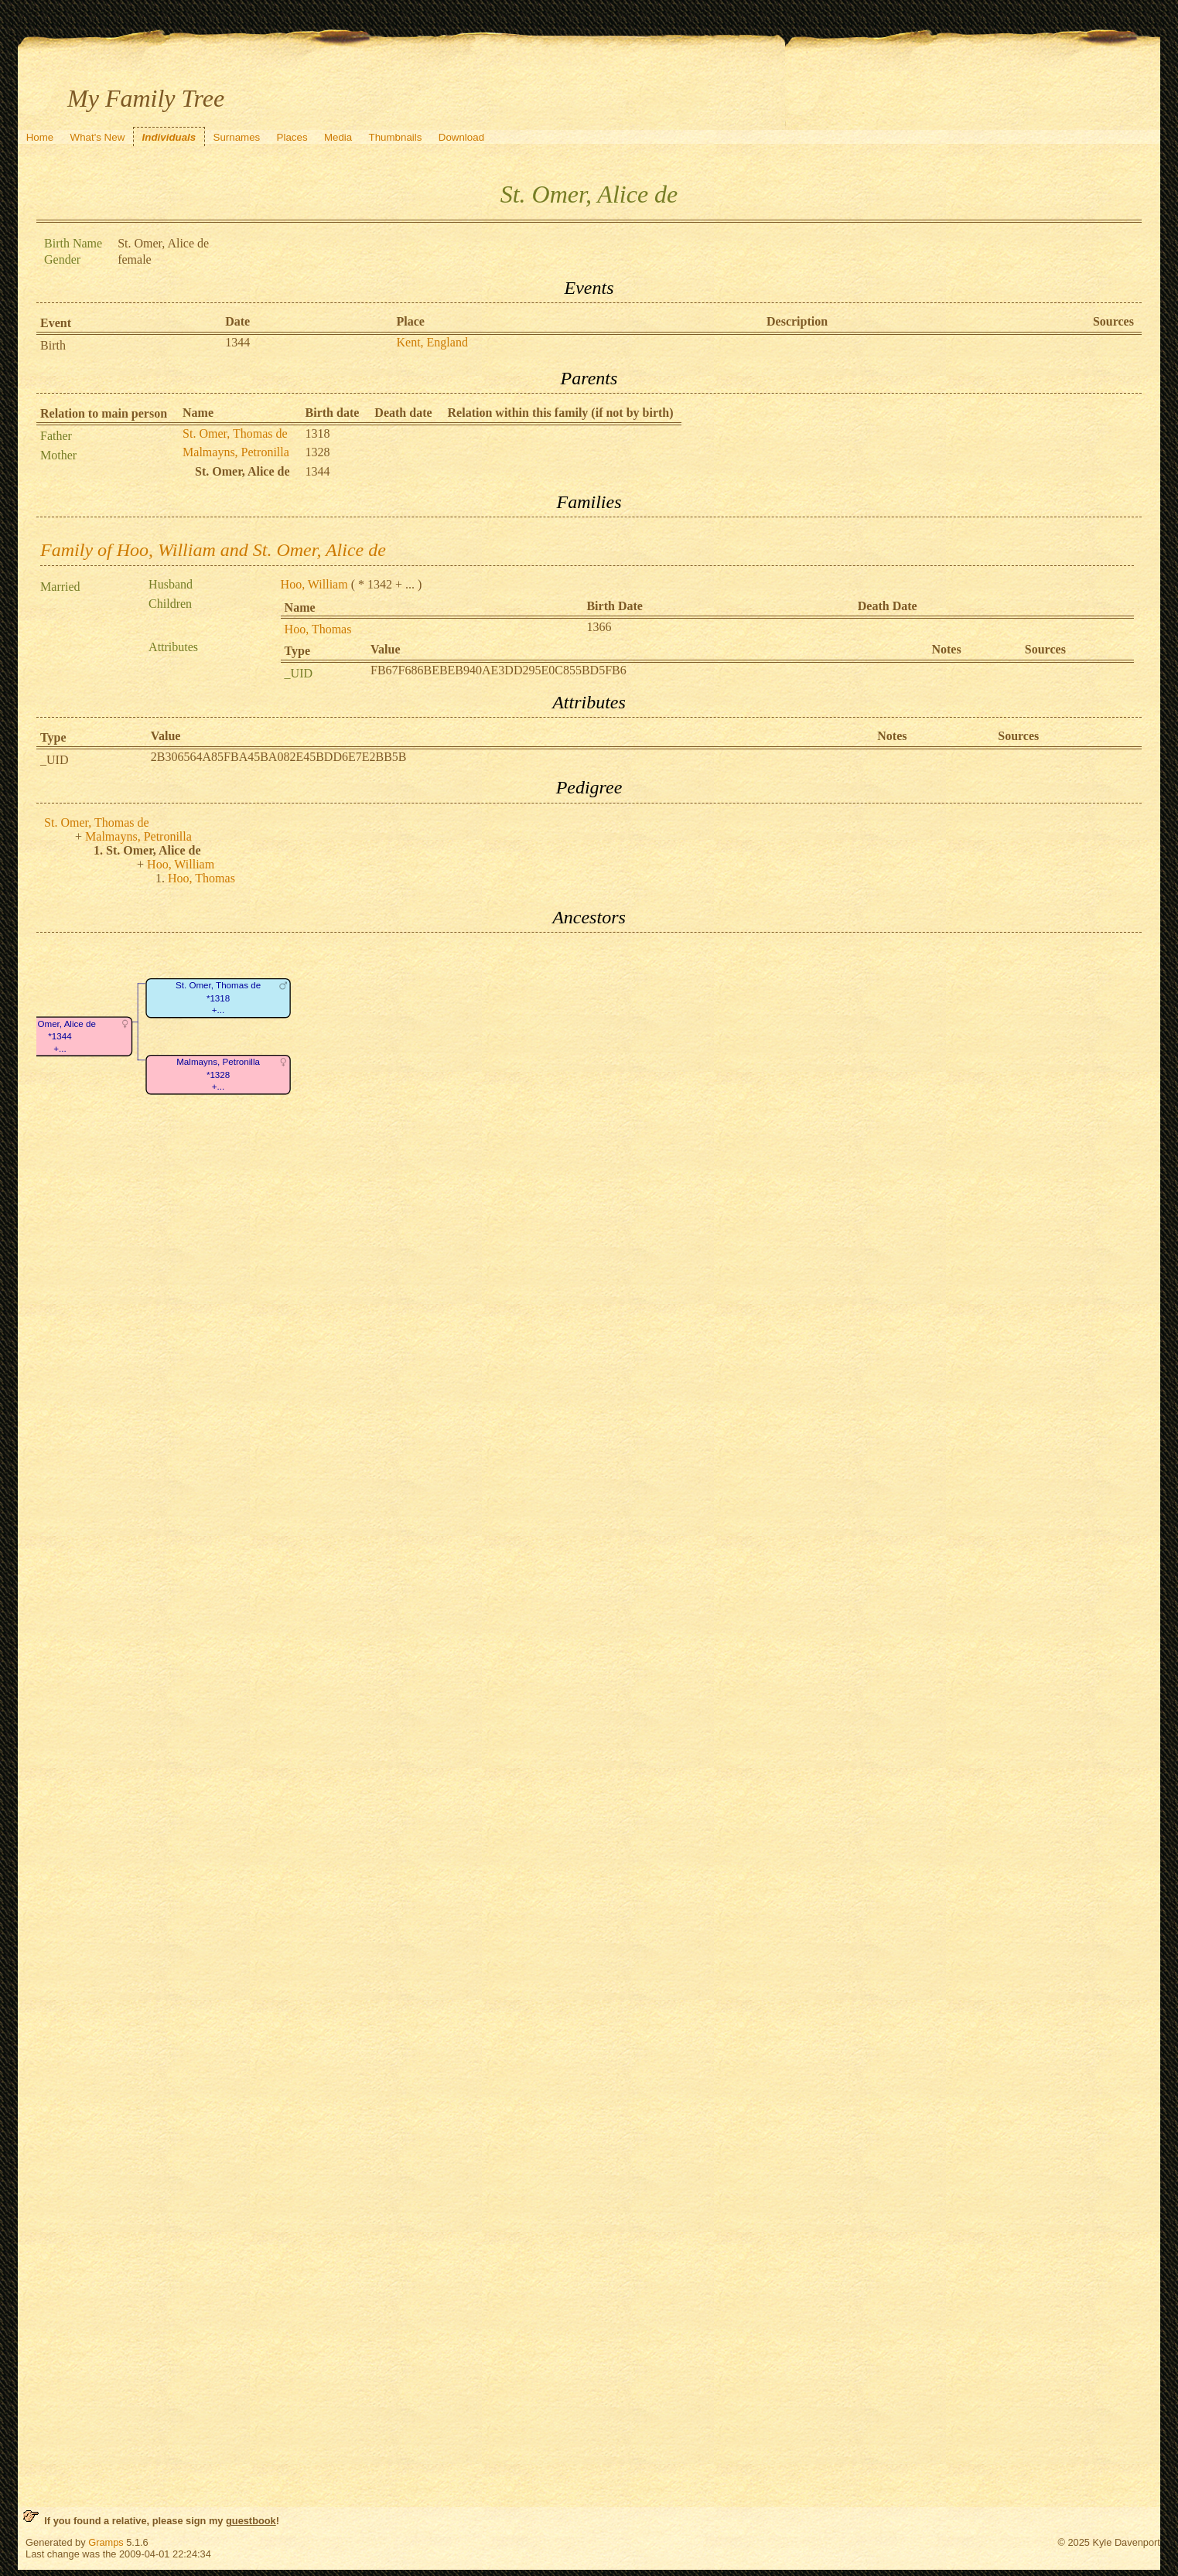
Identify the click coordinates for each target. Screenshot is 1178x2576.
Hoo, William (314, 584)
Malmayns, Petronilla (236, 452)
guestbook (251, 2521)
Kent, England (431, 342)
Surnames (237, 137)
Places (292, 137)
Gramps (106, 2542)
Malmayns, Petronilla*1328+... (218, 1075)
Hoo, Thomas (318, 629)
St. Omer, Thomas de (235, 433)
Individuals (169, 137)
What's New (97, 137)
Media (338, 137)
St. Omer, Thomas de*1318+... (218, 998)
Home (40, 137)
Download (461, 137)
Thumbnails (395, 137)
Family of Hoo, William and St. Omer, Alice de (213, 550)
